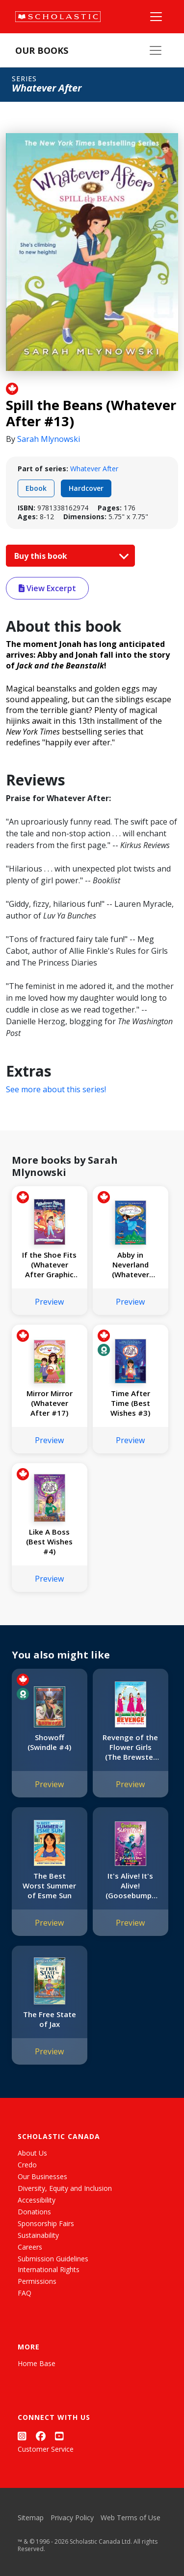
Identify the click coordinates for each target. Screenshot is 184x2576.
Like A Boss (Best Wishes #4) (49, 1541)
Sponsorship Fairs (46, 2223)
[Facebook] (41, 2435)
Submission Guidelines (53, 2258)
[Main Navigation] (156, 16)
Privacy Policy (72, 2517)
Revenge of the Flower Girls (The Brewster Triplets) (130, 1747)
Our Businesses (42, 2176)
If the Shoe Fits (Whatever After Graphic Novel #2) (49, 1264)
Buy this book (69, 556)
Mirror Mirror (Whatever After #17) (49, 1403)
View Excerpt (47, 588)
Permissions (37, 2281)
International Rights (48, 2269)
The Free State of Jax (49, 2019)
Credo (27, 2164)
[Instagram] (22, 2435)
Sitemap (31, 2517)
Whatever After (94, 468)
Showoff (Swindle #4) (49, 1742)
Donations (34, 2211)
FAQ (24, 2293)
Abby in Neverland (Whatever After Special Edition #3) (130, 1264)
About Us (32, 2153)
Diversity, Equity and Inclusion (65, 2188)
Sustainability (38, 2235)
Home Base (36, 2363)
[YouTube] (59, 2435)
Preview (49, 1301)
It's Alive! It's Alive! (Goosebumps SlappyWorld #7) (130, 1885)
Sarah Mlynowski (48, 439)
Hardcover (86, 488)
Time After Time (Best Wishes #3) (130, 1403)
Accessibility (36, 2200)
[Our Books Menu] (155, 50)
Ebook (36, 488)
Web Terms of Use (130, 2517)
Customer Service (46, 2449)
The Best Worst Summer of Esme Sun (49, 1885)
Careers (30, 2247)
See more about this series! (56, 1089)
